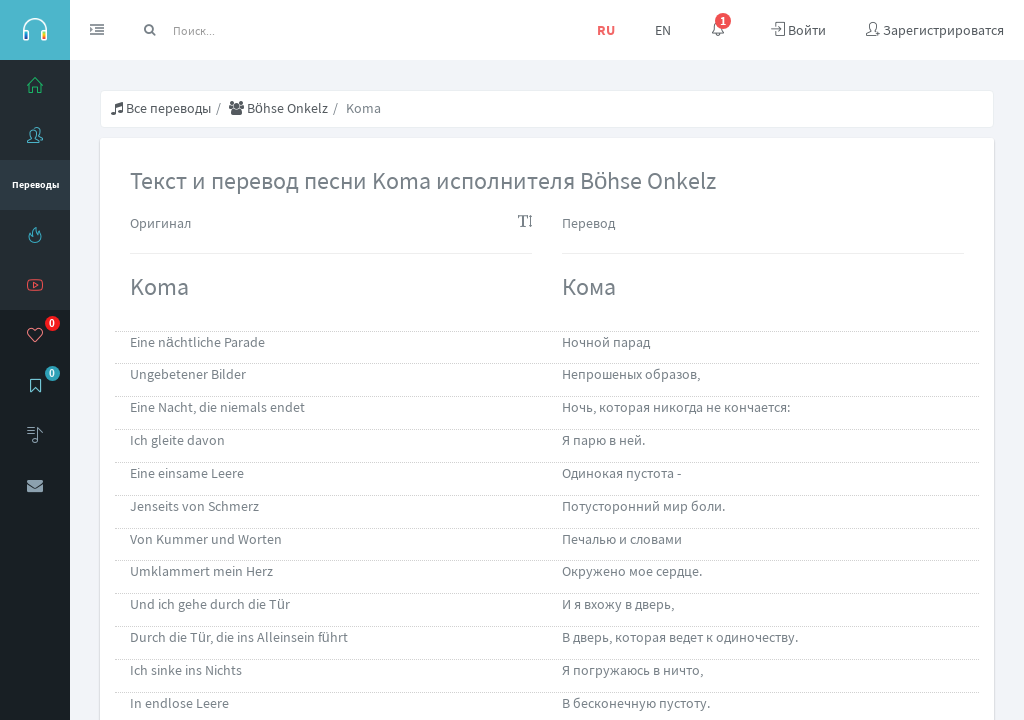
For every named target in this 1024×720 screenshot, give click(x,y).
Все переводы (161, 108)
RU (606, 30)
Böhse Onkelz (278, 108)
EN (663, 30)
